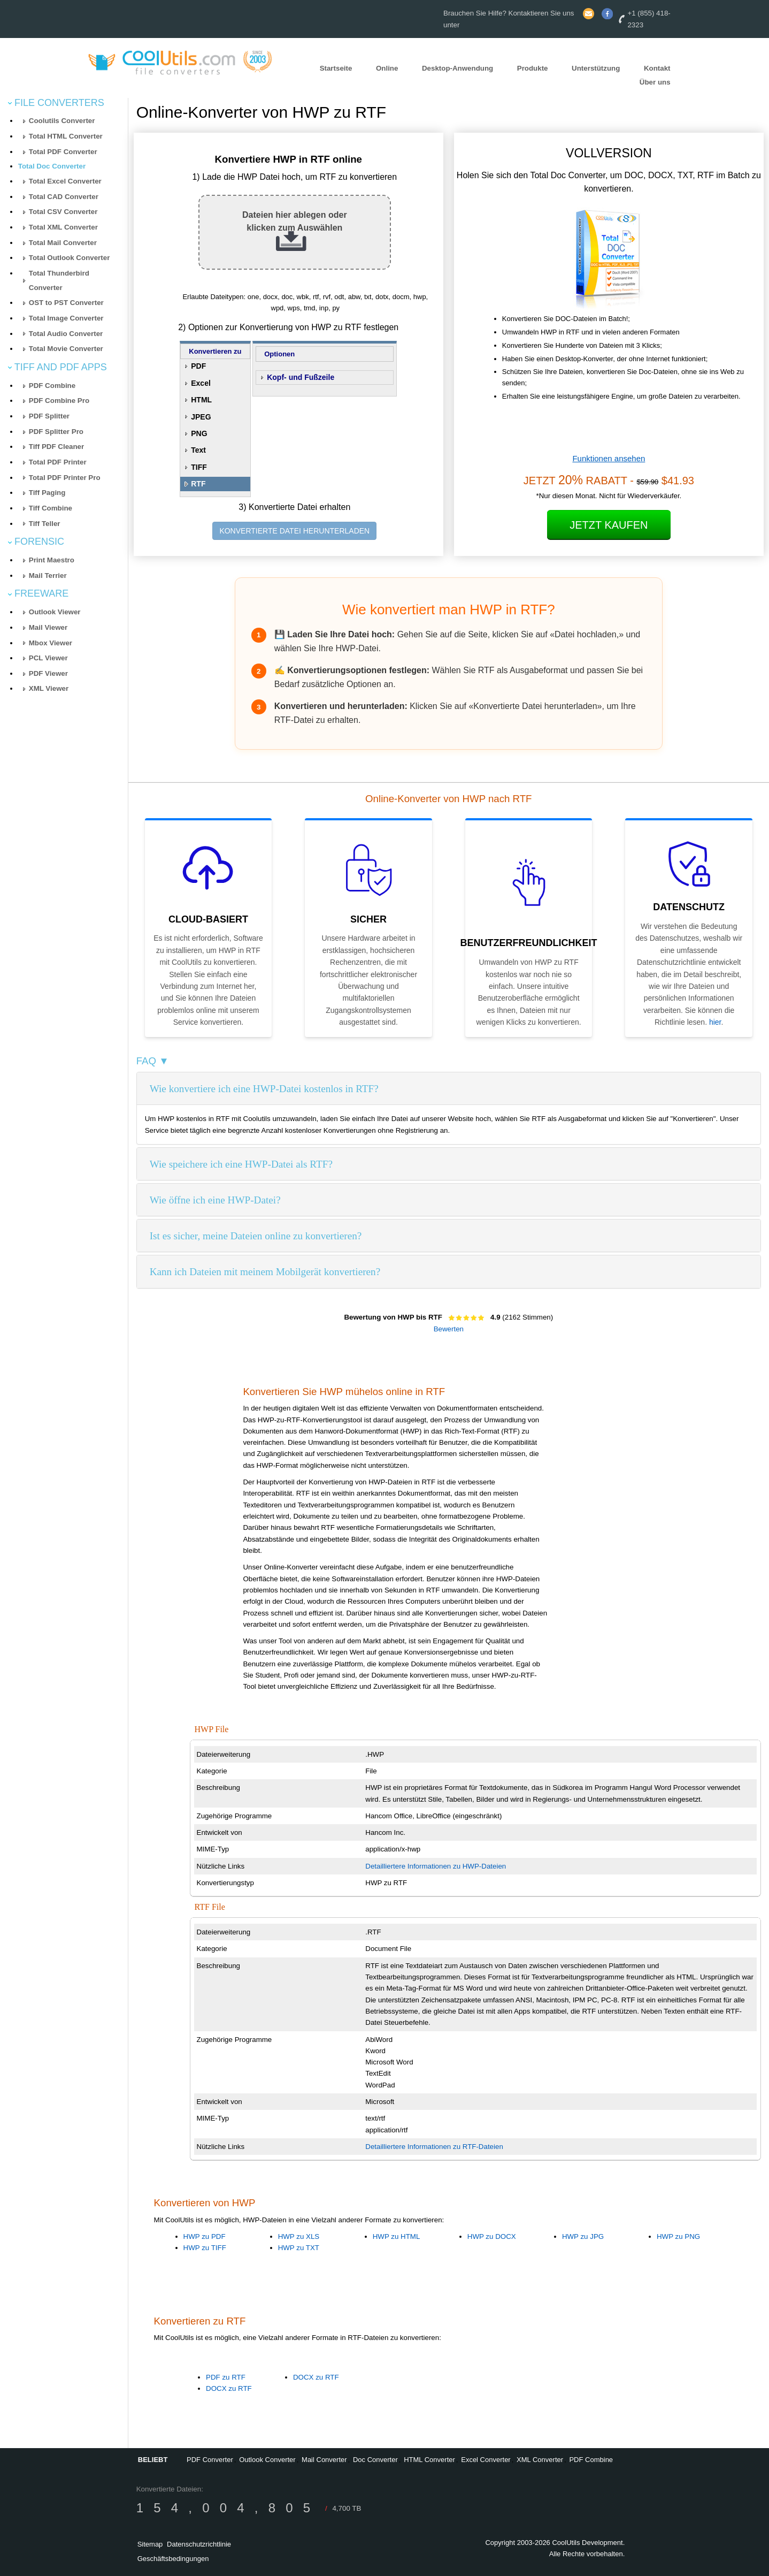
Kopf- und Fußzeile (300, 377)
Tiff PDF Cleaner (56, 447)
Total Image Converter (66, 318)
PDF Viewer (48, 673)
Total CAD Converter (63, 197)
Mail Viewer (48, 627)
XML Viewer (48, 688)
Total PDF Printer (58, 462)
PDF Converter (210, 2460)
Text (198, 450)
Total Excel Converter (65, 181)
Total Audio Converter (66, 334)
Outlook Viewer (55, 612)
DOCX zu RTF (229, 2388)
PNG (199, 433)
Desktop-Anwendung (457, 68)
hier (715, 1022)
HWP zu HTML (396, 2236)
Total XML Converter (63, 227)
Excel (201, 383)
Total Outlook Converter (69, 258)
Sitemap (150, 2544)
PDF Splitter (49, 416)
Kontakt (657, 68)
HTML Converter (429, 2460)
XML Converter (540, 2460)
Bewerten (449, 1329)
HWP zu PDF (204, 2236)
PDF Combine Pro (59, 401)
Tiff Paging (47, 493)
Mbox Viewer (50, 643)
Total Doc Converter (52, 166)
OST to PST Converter (66, 303)
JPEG (201, 417)
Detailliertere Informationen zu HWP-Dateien (435, 1866)
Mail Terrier (48, 575)
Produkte (532, 68)
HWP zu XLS (299, 2236)
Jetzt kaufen (609, 525)
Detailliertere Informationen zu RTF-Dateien (434, 2147)
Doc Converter (375, 2460)
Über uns (655, 83)
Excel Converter (485, 2460)
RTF (198, 483)
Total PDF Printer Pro (65, 478)
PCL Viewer (48, 658)
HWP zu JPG (583, 2236)
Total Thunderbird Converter (59, 280)
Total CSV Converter (63, 212)
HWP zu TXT (298, 2248)
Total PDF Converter (63, 152)
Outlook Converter (267, 2460)
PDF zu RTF (225, 2377)
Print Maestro (51, 560)
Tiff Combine (50, 508)
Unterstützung (596, 68)
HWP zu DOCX (491, 2236)
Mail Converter (324, 2460)
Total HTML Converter (66, 136)
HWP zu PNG (678, 2236)
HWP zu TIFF (204, 2248)
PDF (198, 366)
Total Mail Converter (63, 243)
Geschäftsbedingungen (173, 2559)
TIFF (199, 467)
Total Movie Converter (66, 349)
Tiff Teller (44, 524)
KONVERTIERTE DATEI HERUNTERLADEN (294, 531)
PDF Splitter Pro (56, 432)
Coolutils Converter (62, 121)
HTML (201, 399)
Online (387, 68)
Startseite (336, 68)
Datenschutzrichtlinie (199, 2544)
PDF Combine (52, 386)
